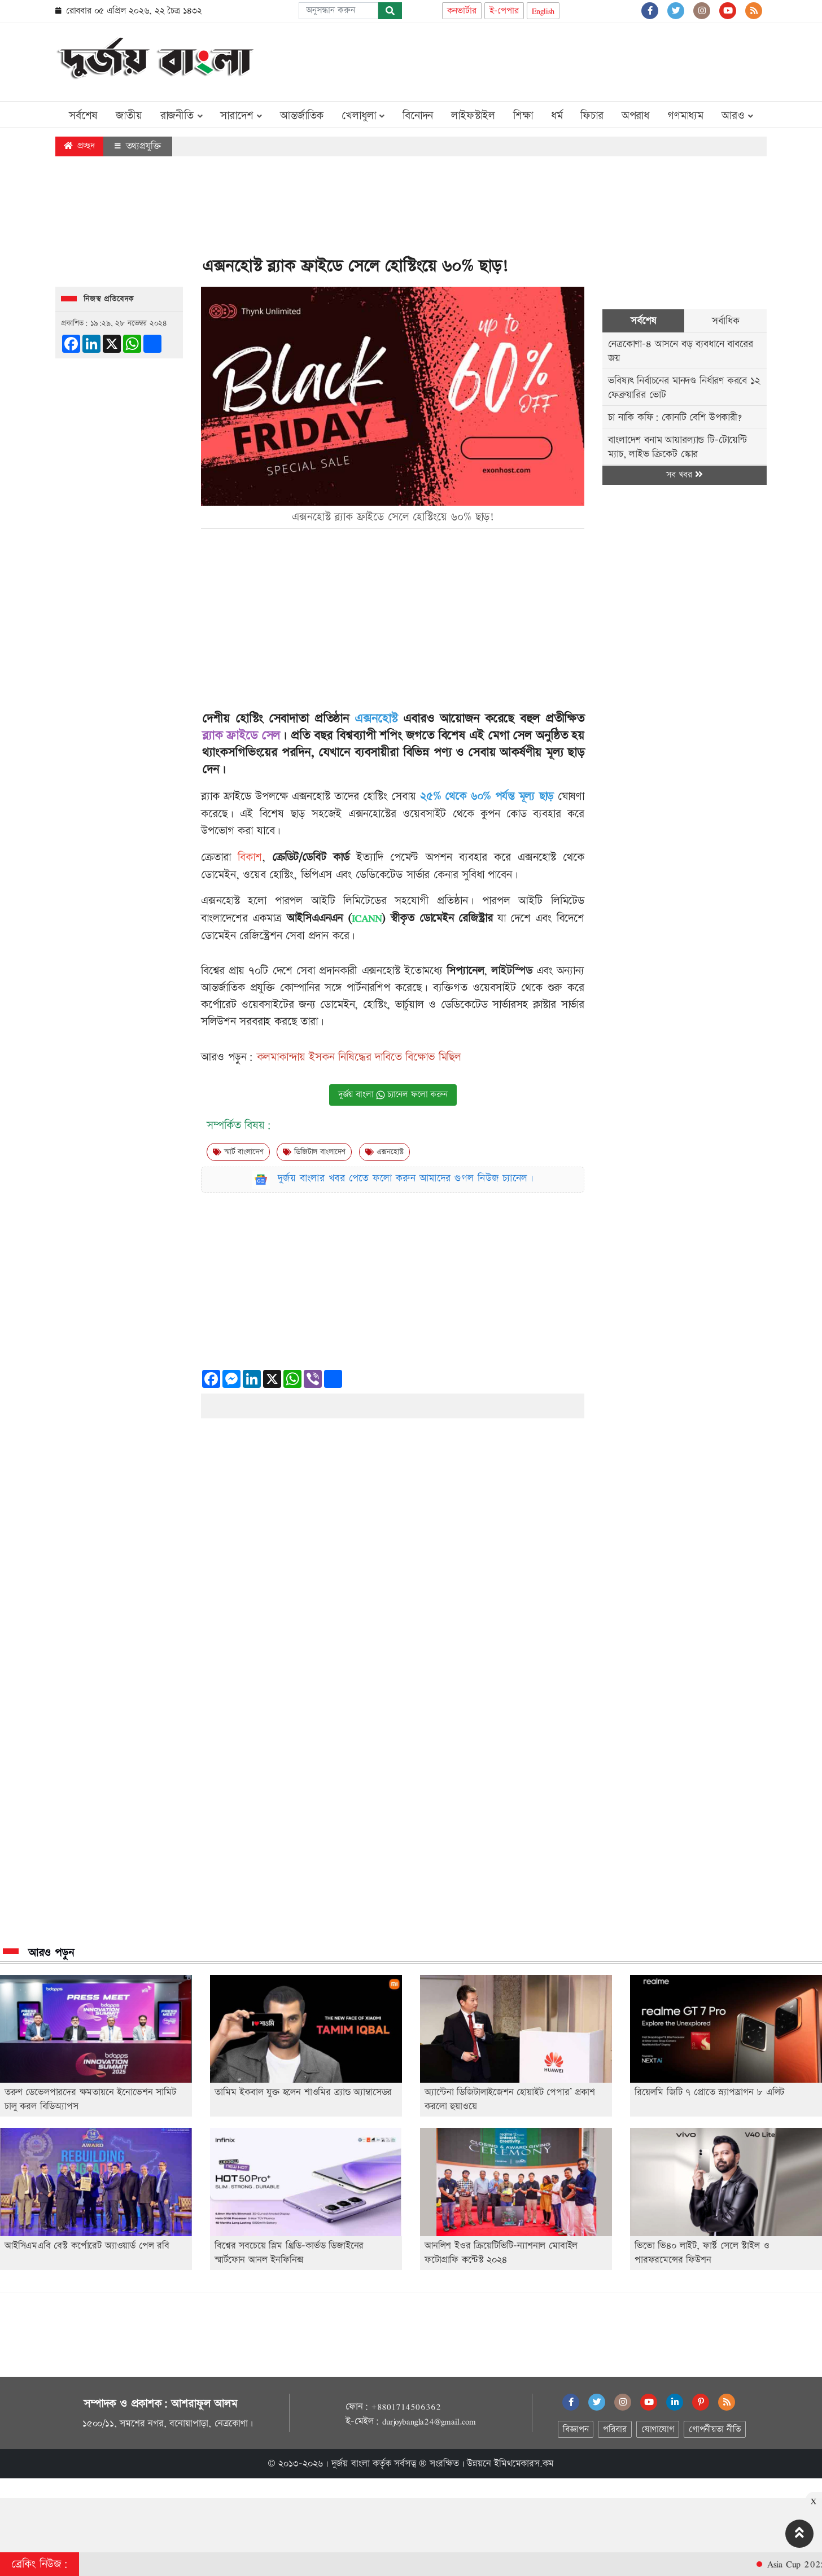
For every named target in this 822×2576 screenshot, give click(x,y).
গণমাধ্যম (685, 116)
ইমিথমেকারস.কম (524, 2463)
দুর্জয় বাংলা (350, 2463)
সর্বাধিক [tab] (725, 321)
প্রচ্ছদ (79, 145)
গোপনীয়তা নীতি (715, 2429)
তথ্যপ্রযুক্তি (138, 146)
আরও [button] (737, 116)
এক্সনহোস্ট (384, 1152)
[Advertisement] (561, 59)
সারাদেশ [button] (241, 116)
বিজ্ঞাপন (575, 2429)
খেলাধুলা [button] (363, 116)
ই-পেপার (504, 11)
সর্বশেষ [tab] (643, 321)
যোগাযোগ (657, 2429)
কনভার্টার (461, 11)
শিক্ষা (523, 116)
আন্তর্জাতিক (301, 116)
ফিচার (591, 116)
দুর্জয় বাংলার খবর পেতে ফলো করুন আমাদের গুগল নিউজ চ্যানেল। (406, 1178)
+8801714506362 (405, 2406)
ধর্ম (557, 116)
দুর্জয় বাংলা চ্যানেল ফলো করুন (393, 1094)
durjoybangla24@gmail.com (429, 2421)
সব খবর (684, 474)
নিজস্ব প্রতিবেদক (109, 299)
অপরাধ (635, 116)
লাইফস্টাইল (473, 116)
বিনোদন (418, 116)
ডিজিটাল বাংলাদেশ (314, 1152)
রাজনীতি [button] (181, 116)
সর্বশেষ (83, 116)
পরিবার (614, 2429)
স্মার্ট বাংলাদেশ (238, 1152)
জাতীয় (129, 116)
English (543, 11)
